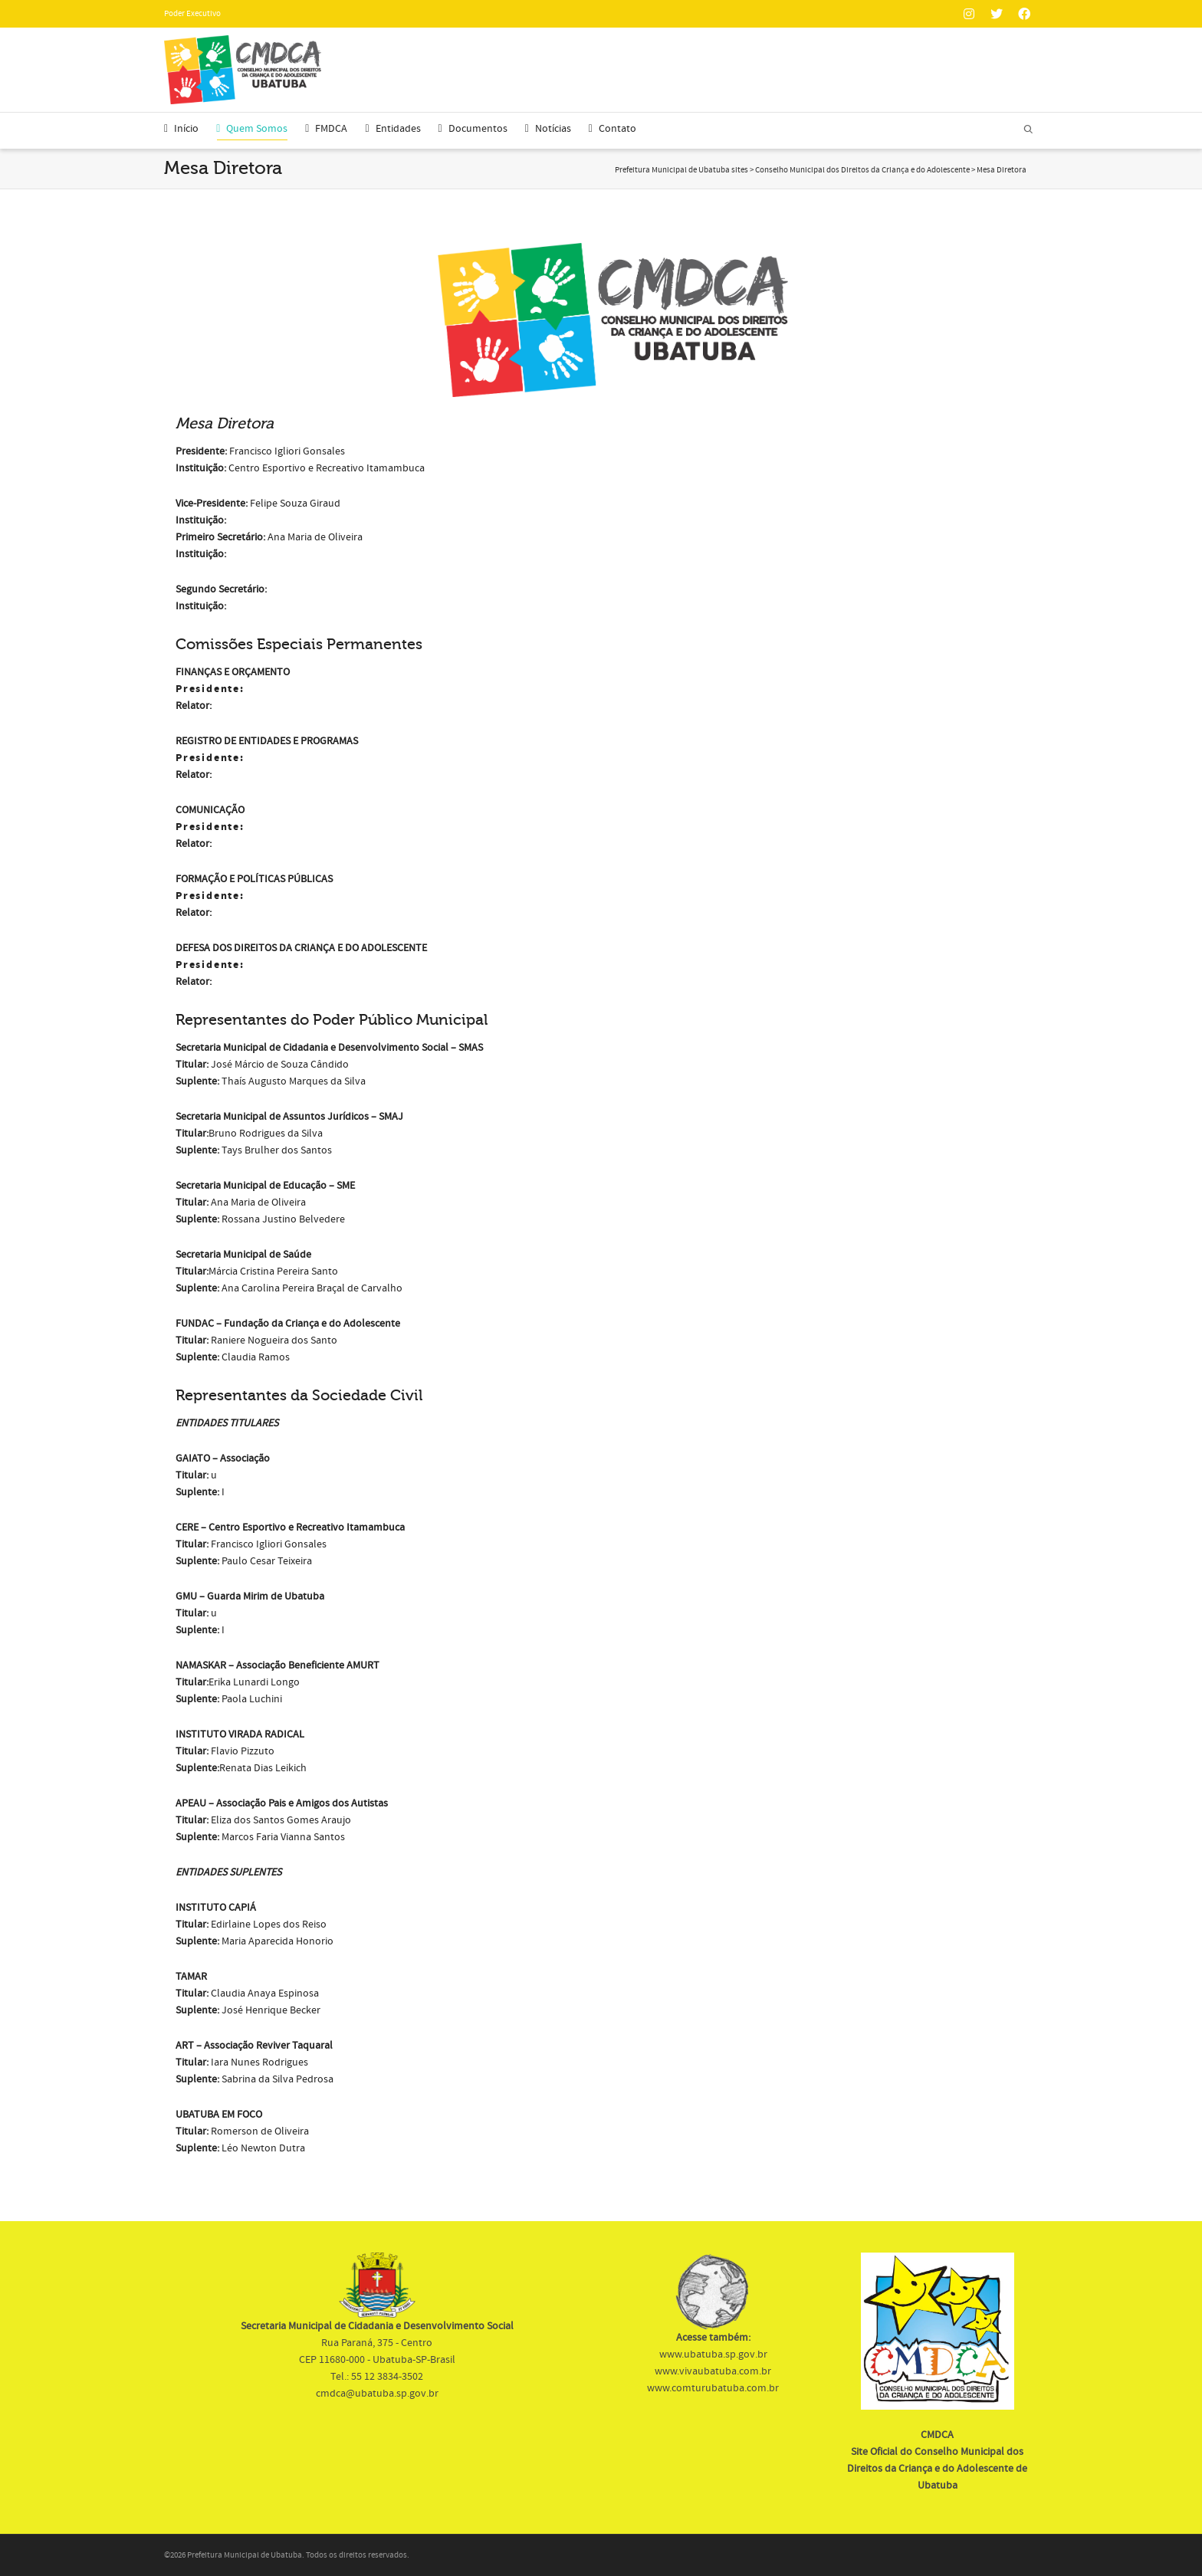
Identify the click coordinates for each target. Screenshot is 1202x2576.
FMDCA (326, 129)
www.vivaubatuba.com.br (713, 2371)
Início (181, 129)
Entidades (392, 129)
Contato (612, 129)
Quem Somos (251, 131)
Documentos (472, 129)
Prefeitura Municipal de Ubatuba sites (681, 170)
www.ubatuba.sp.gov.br (713, 2354)
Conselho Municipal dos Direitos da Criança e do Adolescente (862, 170)
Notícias (548, 129)
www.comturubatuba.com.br (713, 2388)
